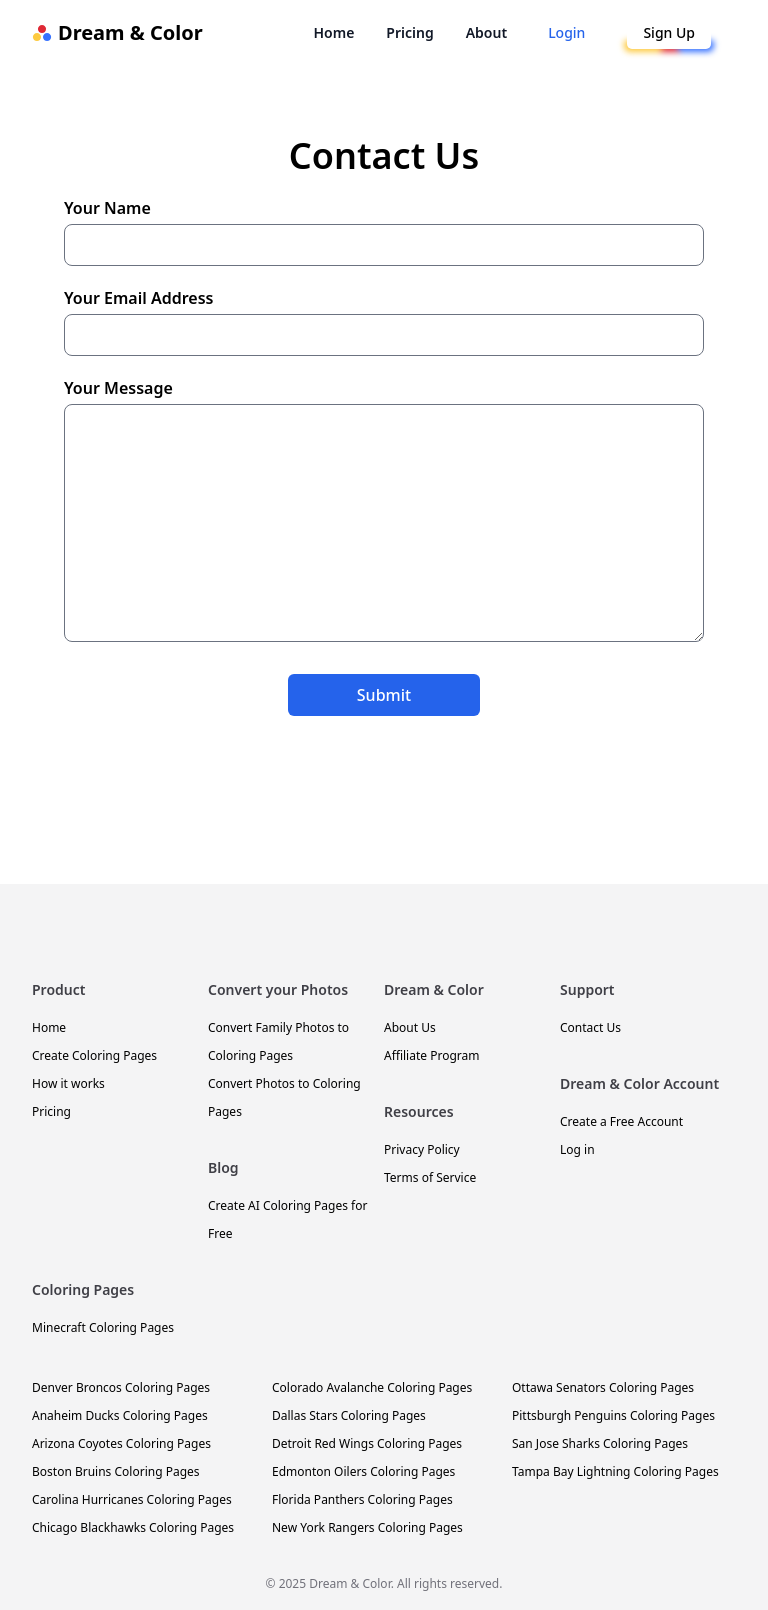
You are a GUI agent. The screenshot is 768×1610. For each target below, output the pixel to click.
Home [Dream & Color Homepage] (49, 1027)
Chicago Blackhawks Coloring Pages (133, 1527)
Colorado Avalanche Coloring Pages (372, 1387)
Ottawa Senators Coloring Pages (603, 1387)
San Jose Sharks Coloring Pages (600, 1443)
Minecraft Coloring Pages (103, 1327)
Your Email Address (384, 321)
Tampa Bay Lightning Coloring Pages (615, 1471)
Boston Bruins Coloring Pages (116, 1471)
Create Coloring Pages (94, 1055)
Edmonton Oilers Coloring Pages (363, 1471)
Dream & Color (117, 32)
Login (566, 32)
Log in (577, 1149)
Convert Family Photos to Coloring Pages (278, 1041)
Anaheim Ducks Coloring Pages (120, 1415)
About (486, 32)
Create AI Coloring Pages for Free (287, 1219)
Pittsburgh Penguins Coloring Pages (613, 1415)
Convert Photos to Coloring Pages (284, 1097)
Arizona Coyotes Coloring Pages (121, 1443)
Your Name (384, 231)
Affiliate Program (431, 1055)
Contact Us (590, 1027)
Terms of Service (430, 1177)
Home (333, 32)
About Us (410, 1027)
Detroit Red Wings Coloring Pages (367, 1443)
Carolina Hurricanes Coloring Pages (132, 1499)
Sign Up (669, 32)
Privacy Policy (422, 1149)
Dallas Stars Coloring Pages (349, 1415)
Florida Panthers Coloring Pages (362, 1499)
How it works (68, 1083)
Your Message (384, 509)
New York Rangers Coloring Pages (367, 1527)
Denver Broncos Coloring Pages (121, 1387)
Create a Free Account (621, 1121)
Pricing (409, 32)
